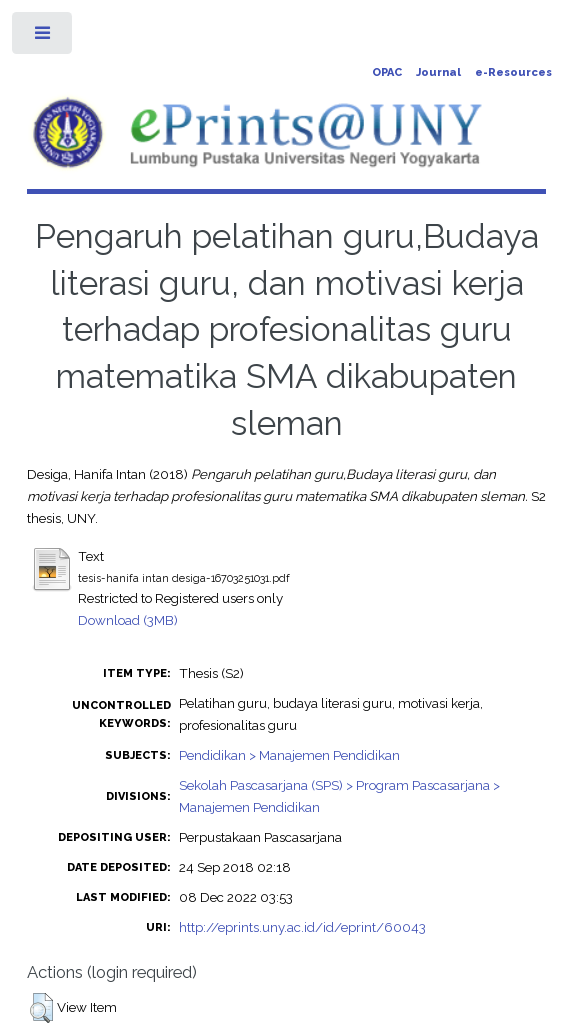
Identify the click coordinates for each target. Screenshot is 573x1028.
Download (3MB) (128, 620)
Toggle (43, 37)
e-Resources (513, 72)
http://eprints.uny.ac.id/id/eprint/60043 (302, 927)
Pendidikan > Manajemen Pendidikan (289, 755)
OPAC (387, 72)
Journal (438, 72)
